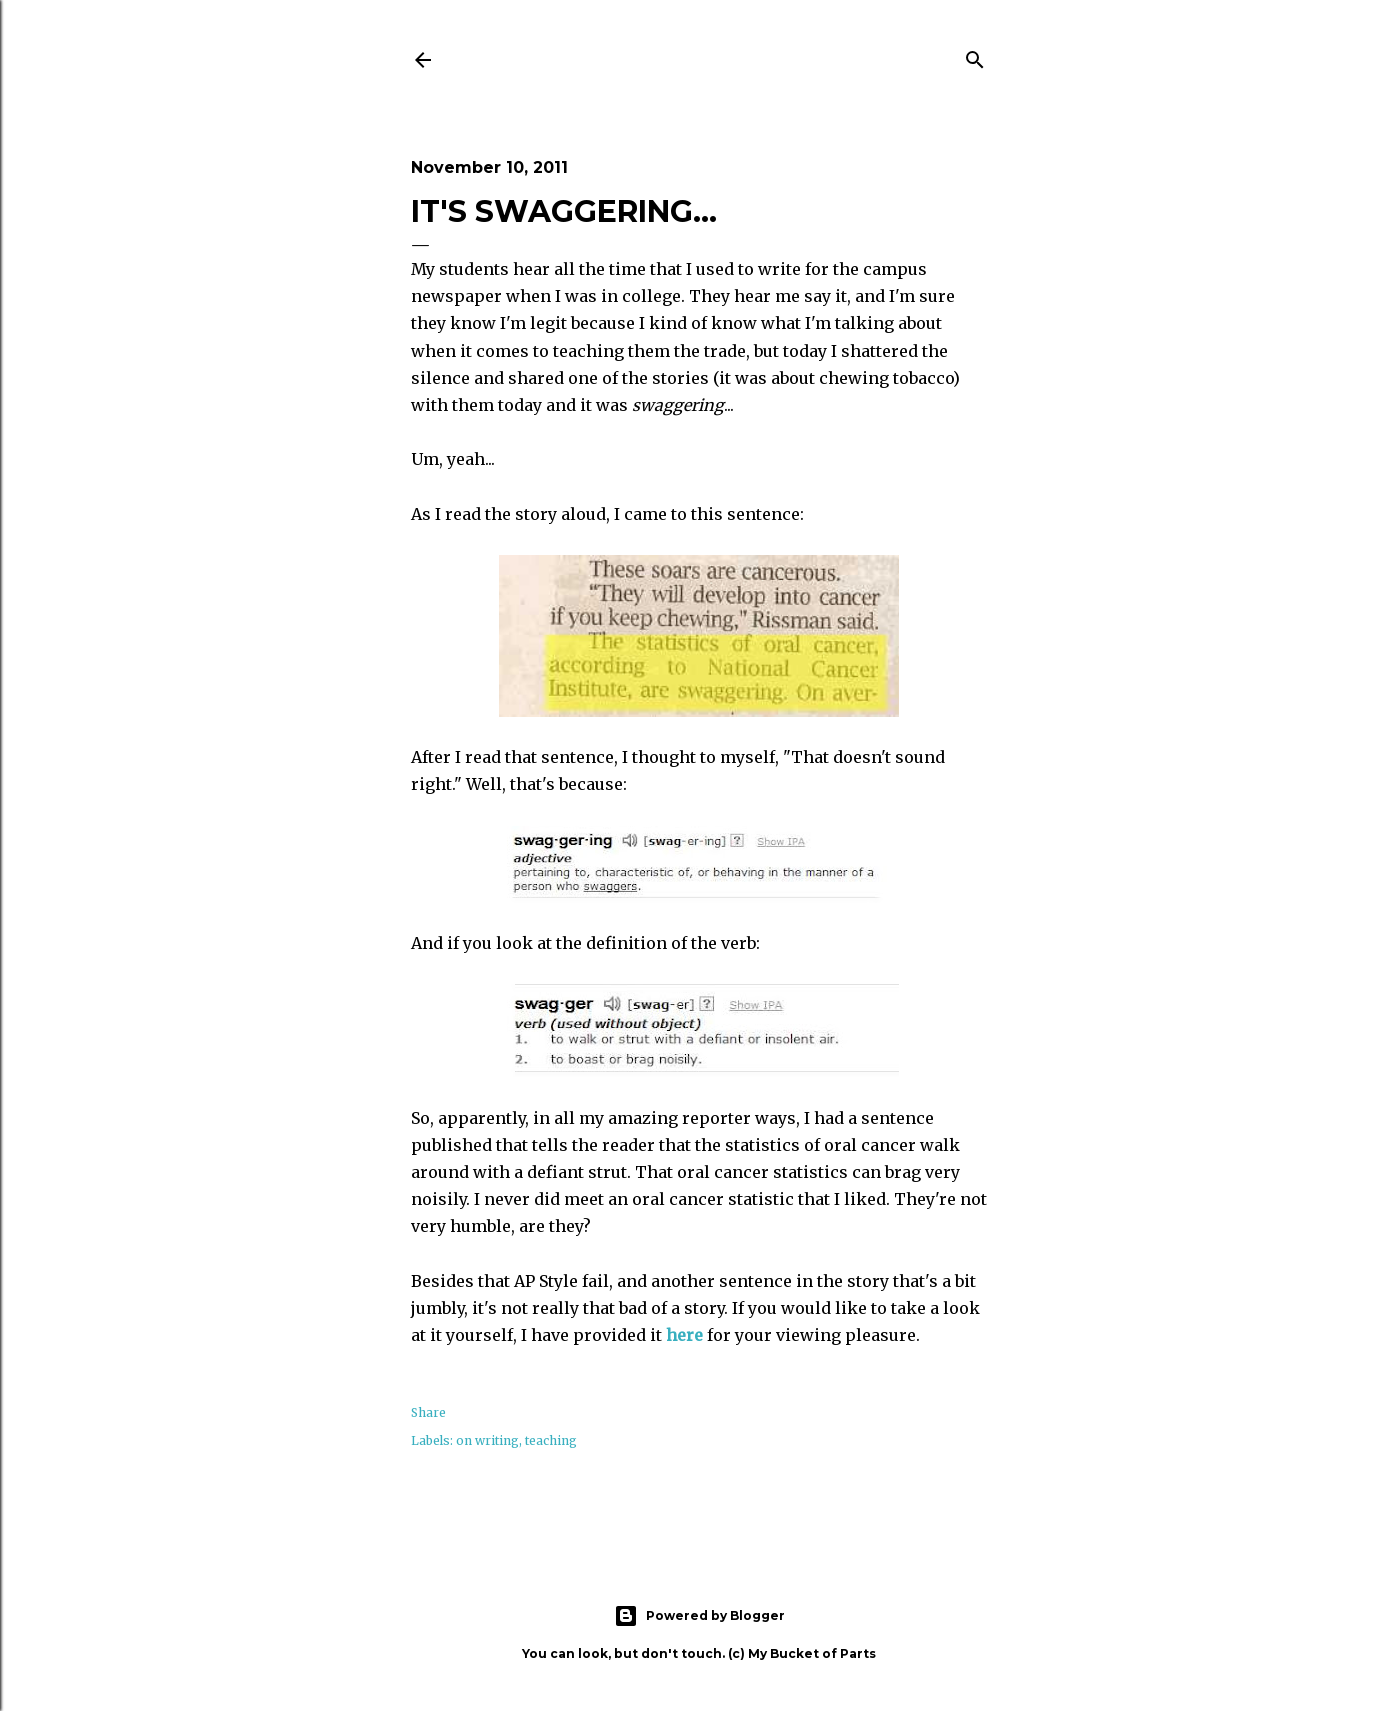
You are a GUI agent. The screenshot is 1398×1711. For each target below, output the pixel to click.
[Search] (975, 56)
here (686, 1335)
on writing (487, 1440)
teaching (551, 1440)
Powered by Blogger (699, 1616)
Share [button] (428, 1412)
